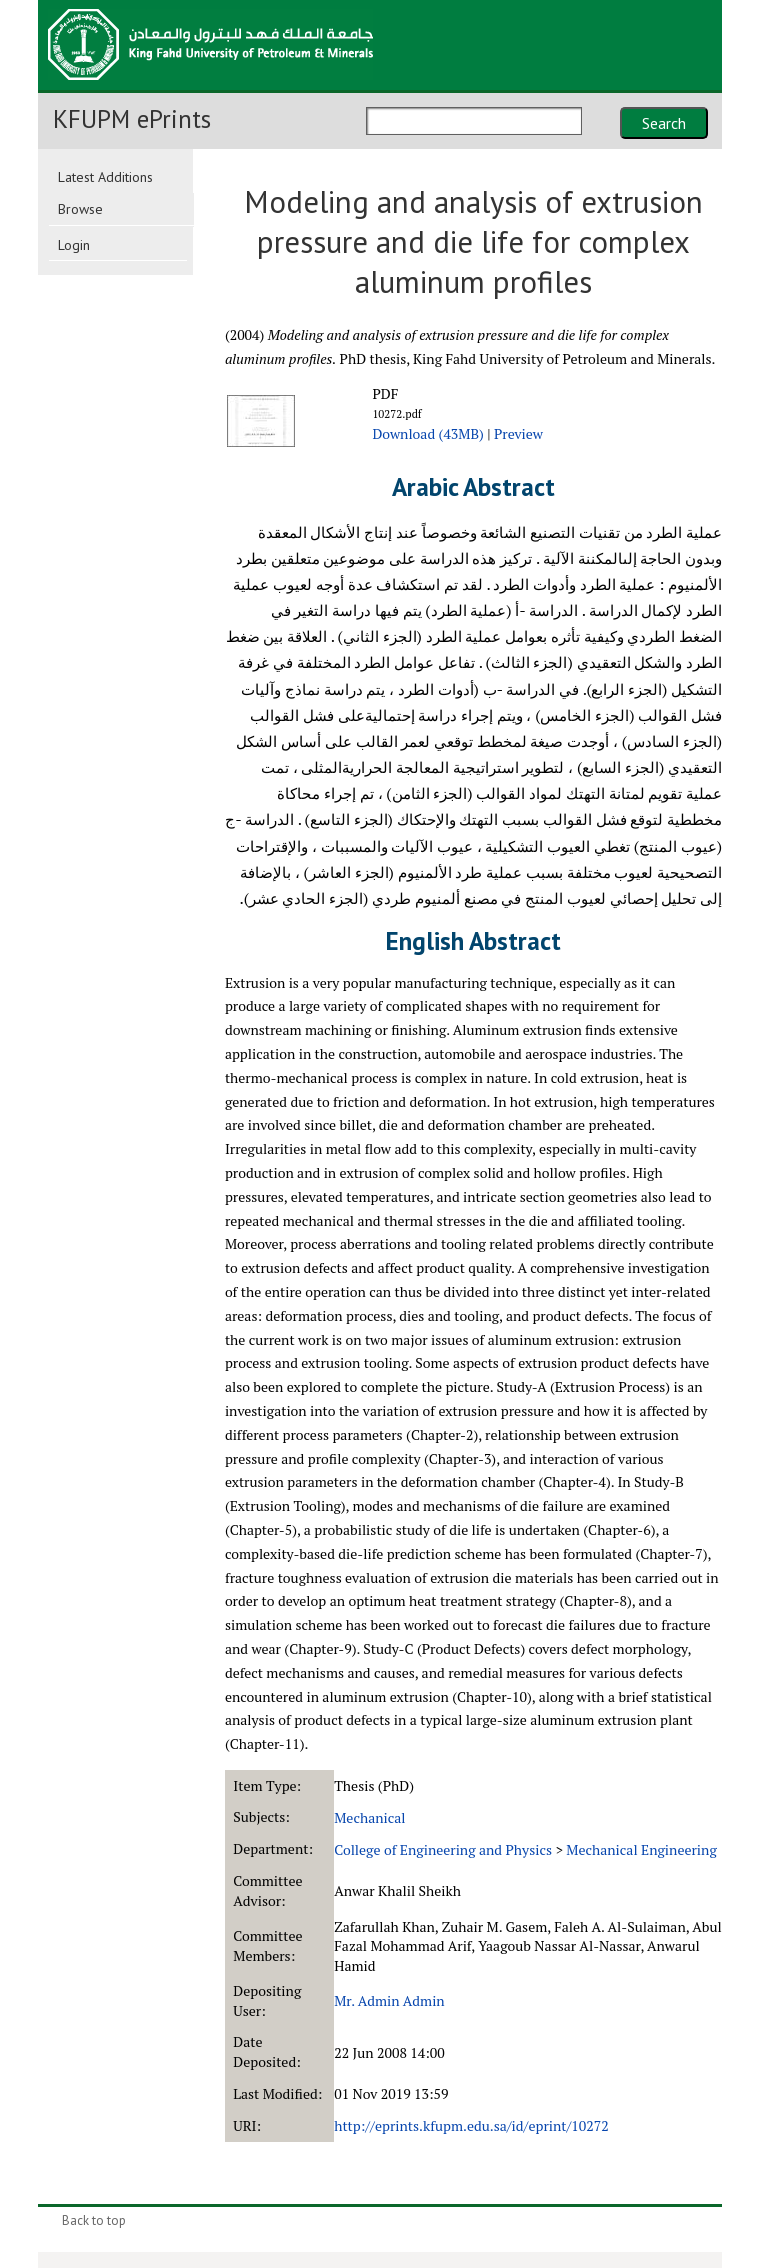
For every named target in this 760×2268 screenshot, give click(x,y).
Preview (518, 433)
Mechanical (369, 1817)
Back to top (94, 2220)
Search (664, 123)
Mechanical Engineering (641, 1849)
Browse (80, 209)
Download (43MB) (427, 433)
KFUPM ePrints (132, 119)
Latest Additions (105, 177)
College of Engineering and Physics (443, 1849)
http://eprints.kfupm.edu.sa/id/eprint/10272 (471, 2125)
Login (74, 245)
